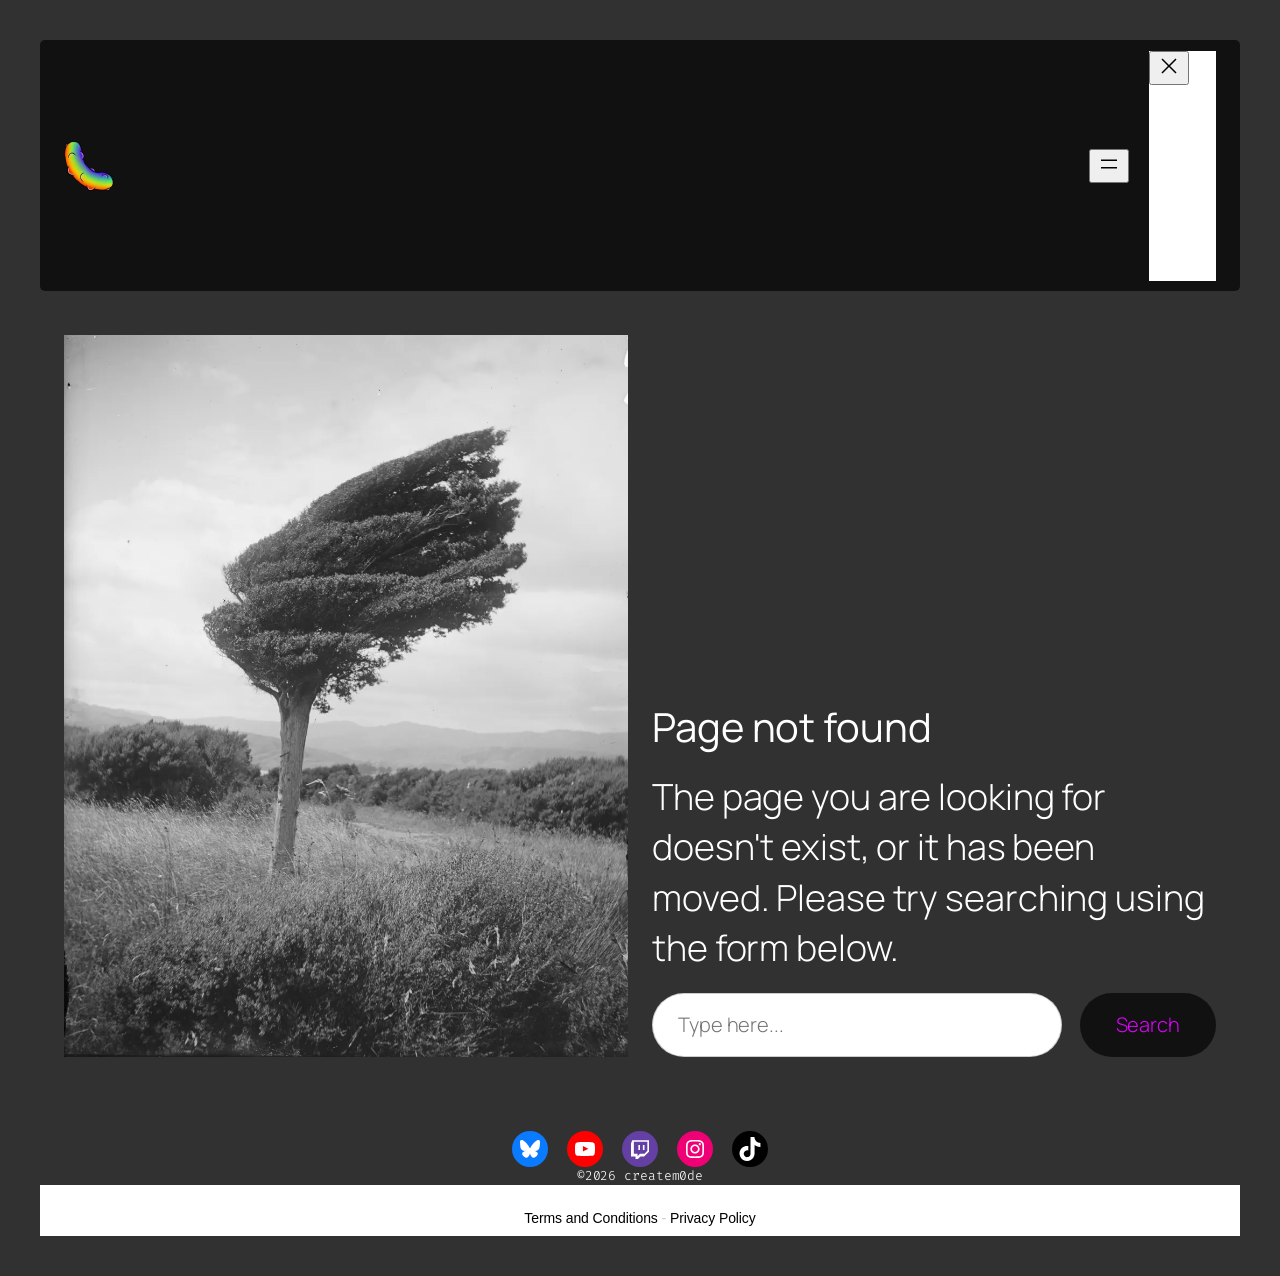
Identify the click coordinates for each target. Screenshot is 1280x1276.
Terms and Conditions (590, 1218)
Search (1148, 1024)
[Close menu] (1169, 68)
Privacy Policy (713, 1218)
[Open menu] (1109, 166)
